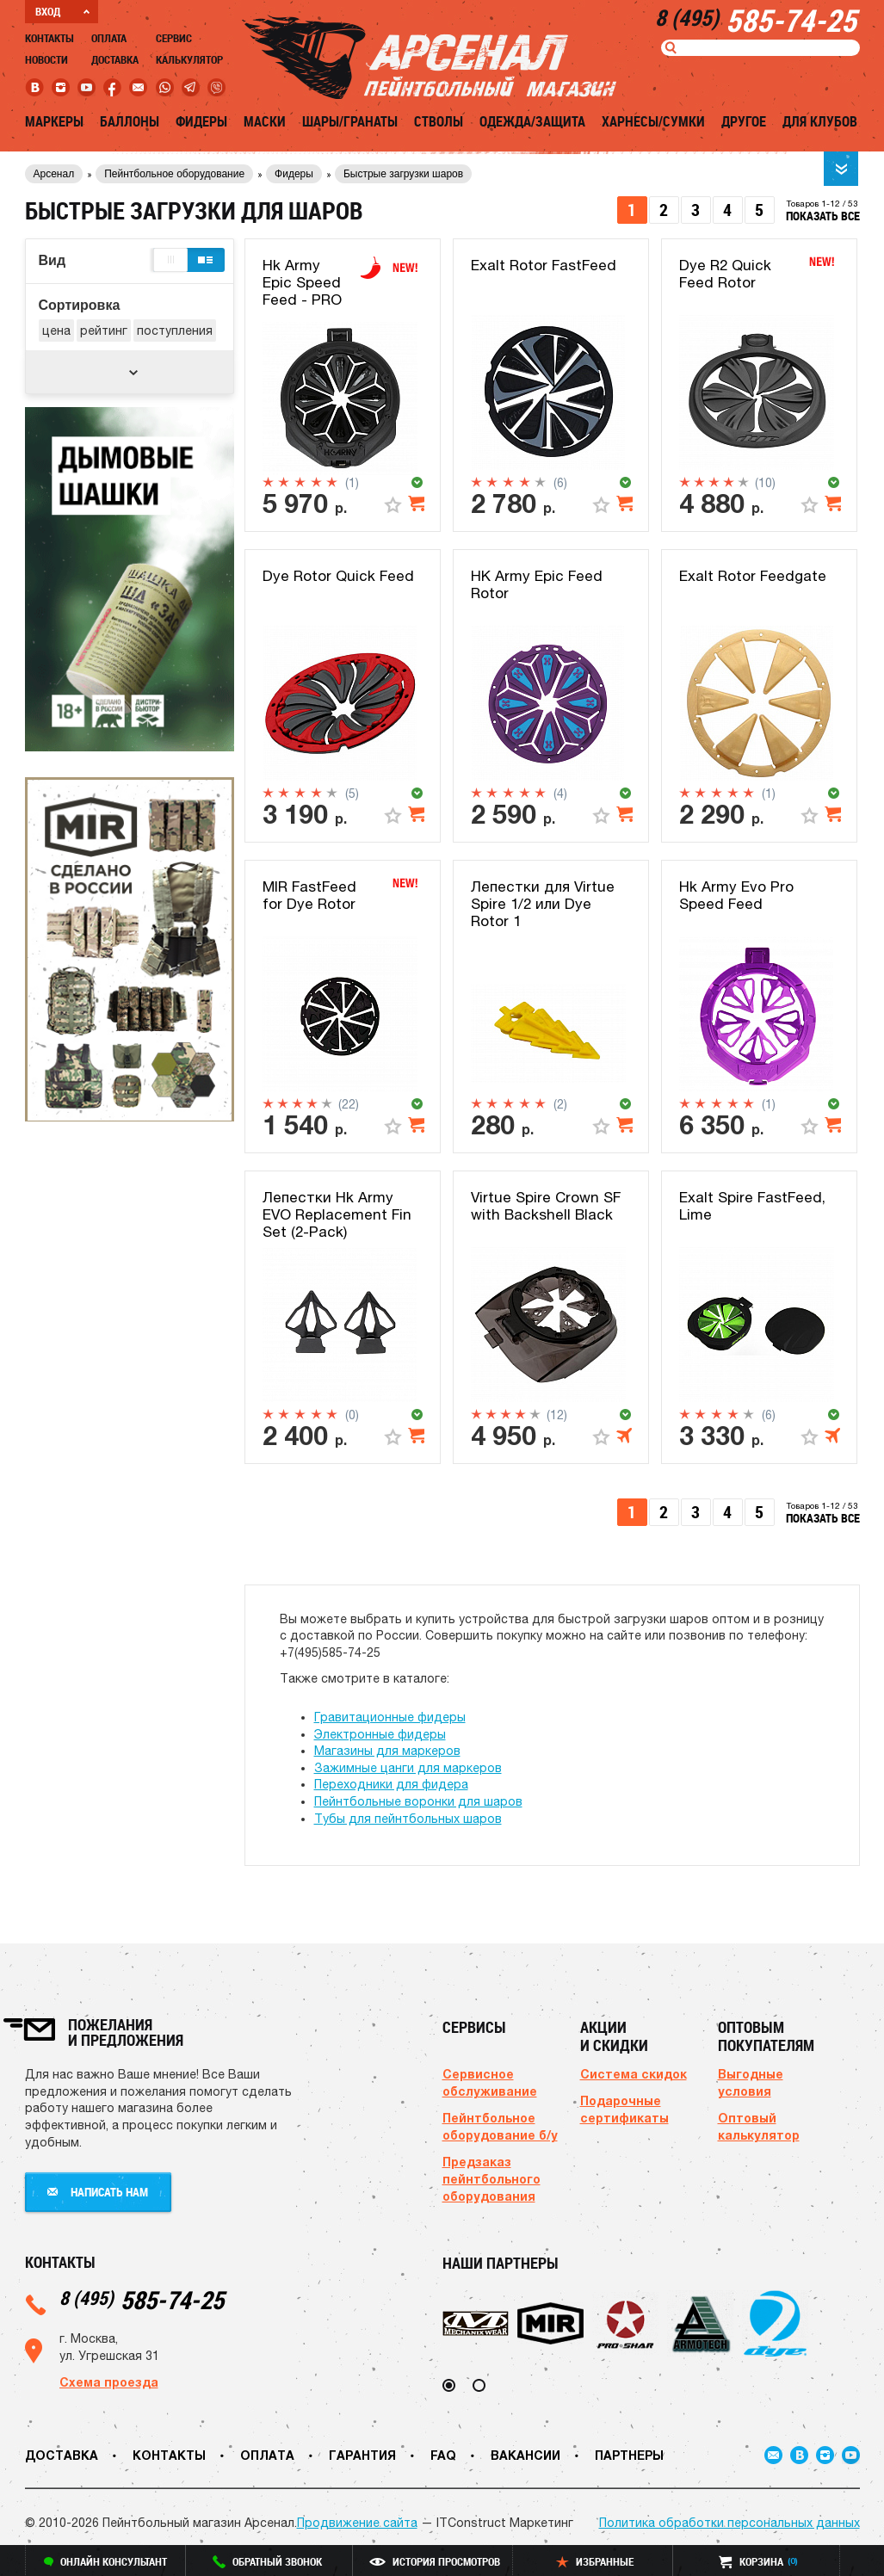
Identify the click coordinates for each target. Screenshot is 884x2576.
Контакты (49, 38)
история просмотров (434, 2561)
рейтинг (103, 330)
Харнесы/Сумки (653, 121)
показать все (823, 215)
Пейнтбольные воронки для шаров (418, 1801)
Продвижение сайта (357, 2523)
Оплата (109, 38)
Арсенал (54, 174)
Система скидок (633, 2073)
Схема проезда (108, 2382)
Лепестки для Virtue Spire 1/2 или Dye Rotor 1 (543, 904)
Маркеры (54, 121)
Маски (265, 121)
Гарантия (362, 2455)
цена (56, 330)
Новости (46, 59)
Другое (743, 121)
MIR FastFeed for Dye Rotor (309, 895)
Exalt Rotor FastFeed (543, 265)
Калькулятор (189, 59)
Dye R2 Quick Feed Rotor (725, 273)
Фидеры (201, 121)
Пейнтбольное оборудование (174, 174)
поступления (175, 330)
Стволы (438, 121)
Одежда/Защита (532, 121)
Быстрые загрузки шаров (403, 174)
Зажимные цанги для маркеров (408, 1768)
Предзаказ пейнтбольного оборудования (491, 2178)
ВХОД (62, 11)
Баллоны (129, 121)
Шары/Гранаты (350, 121)
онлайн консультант (105, 2561)
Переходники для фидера (391, 1784)
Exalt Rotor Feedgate (752, 575)
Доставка (115, 59)
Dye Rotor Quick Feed (338, 575)
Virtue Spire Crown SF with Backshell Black (546, 1206)
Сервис (174, 38)
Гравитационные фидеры (390, 1717)
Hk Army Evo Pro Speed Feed (736, 895)
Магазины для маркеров (387, 1750)
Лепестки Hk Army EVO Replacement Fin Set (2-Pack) (337, 1215)
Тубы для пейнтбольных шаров (408, 1818)
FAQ (443, 2455)
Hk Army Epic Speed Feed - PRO (302, 282)
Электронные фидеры (380, 1734)
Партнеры (629, 2455)
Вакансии (525, 2455)
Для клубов (819, 121)
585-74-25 (141, 2299)
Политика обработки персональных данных (729, 2523)
